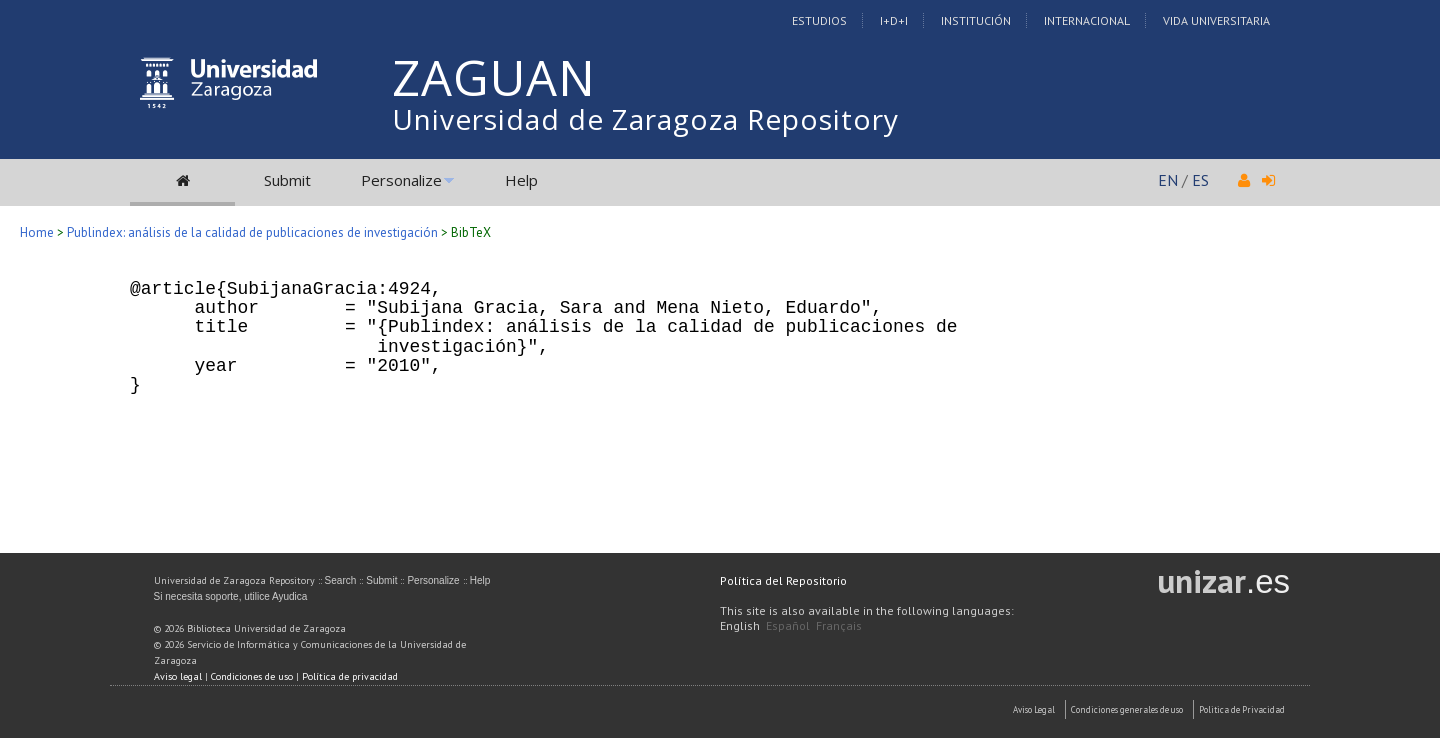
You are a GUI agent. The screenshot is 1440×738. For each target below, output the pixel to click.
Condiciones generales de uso (1127, 709)
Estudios (819, 20)
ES (1200, 180)
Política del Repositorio (783, 580)
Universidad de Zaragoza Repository (645, 119)
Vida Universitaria (1216, 20)
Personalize (401, 180)
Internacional (1087, 20)
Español (788, 625)
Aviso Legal (1034, 709)
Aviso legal (178, 676)
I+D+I (894, 20)
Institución (976, 20)
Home (37, 232)
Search (341, 580)
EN (1168, 180)
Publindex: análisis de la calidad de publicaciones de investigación (252, 232)
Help (521, 180)
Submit (287, 180)
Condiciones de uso (252, 676)
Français (839, 625)
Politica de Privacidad (1242, 709)
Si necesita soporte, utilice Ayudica (231, 596)
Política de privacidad (350, 676)
